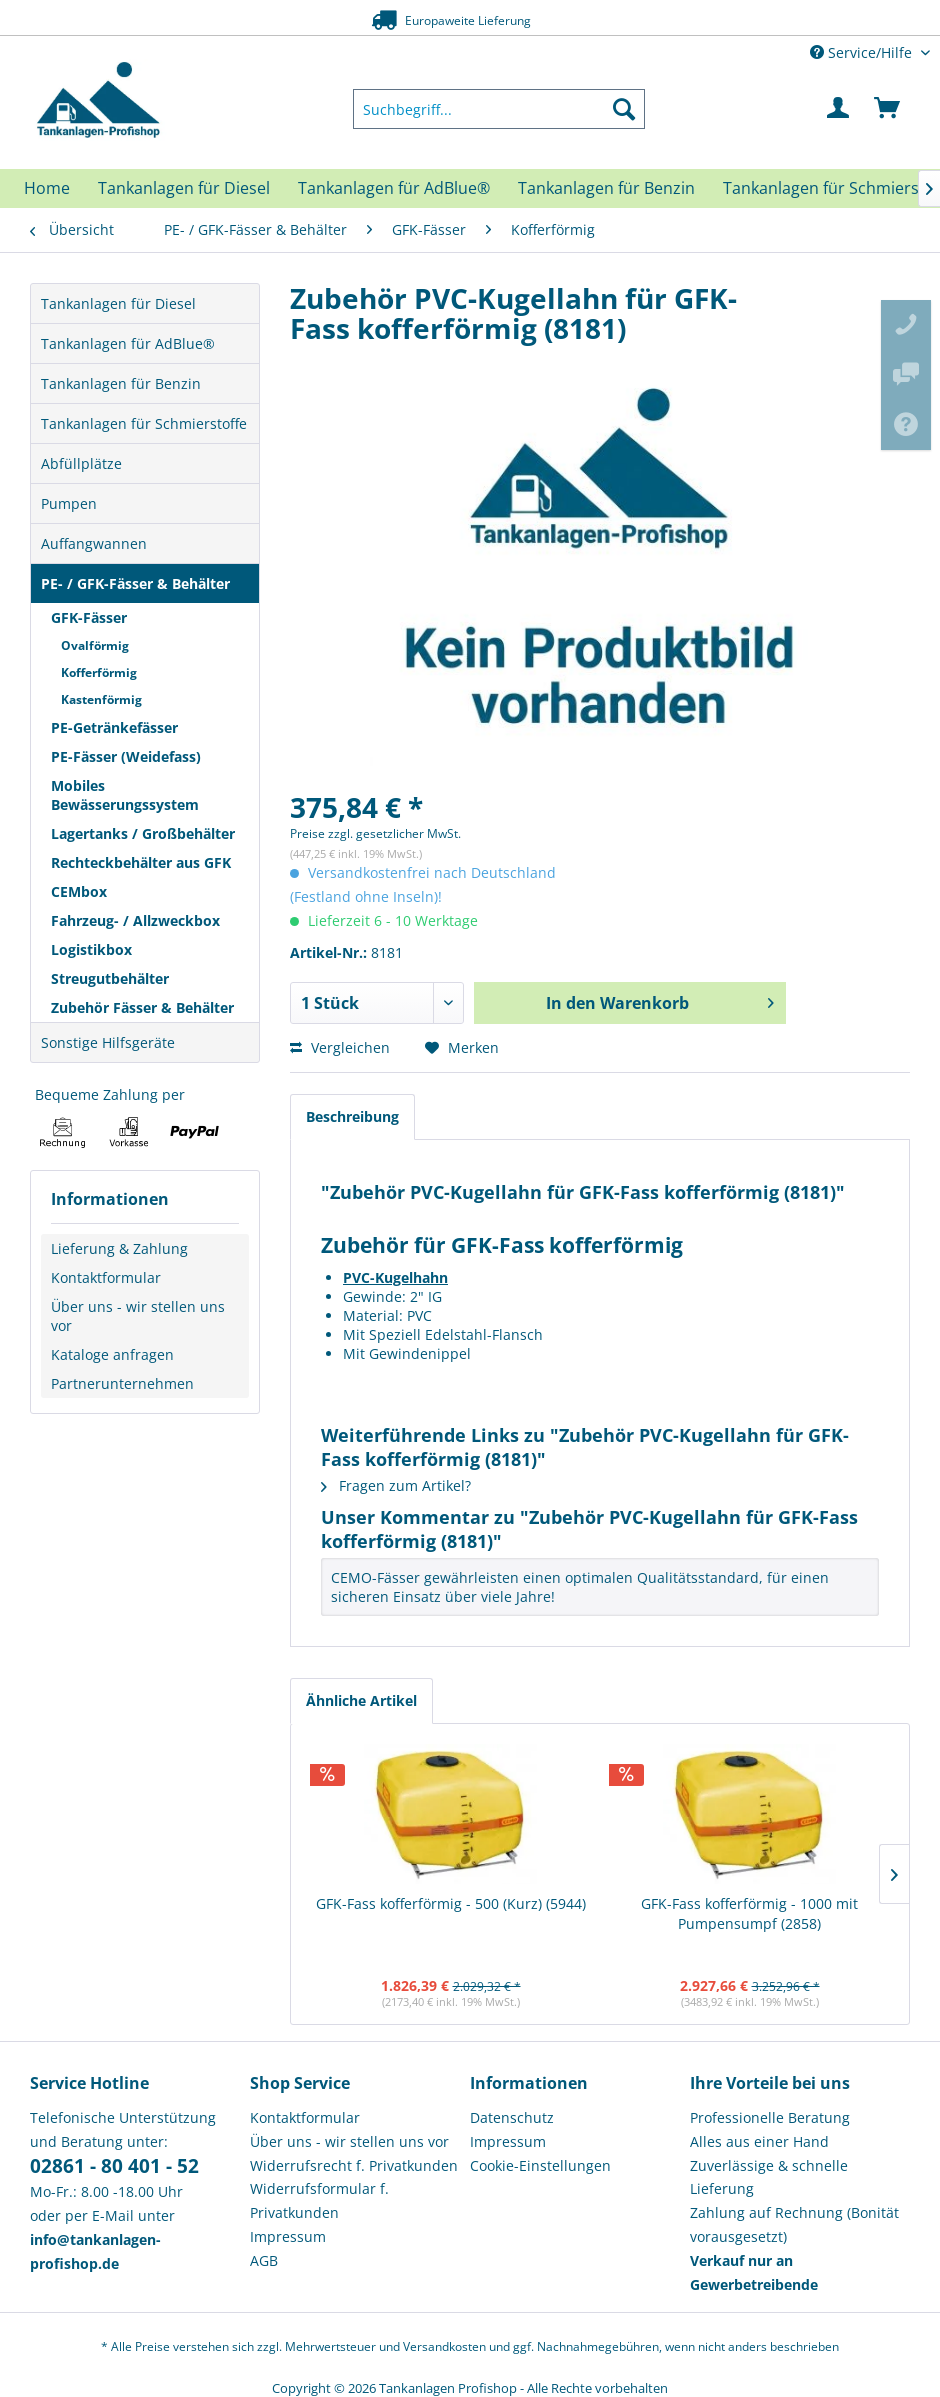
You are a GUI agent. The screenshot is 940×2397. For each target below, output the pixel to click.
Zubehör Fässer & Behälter (142, 1007)
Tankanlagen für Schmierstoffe (144, 423)
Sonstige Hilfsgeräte (108, 1042)
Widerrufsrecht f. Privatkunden (354, 2165)
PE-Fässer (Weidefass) (126, 756)
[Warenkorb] (888, 109)
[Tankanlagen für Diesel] (184, 188)
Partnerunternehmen (122, 1383)
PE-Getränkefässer (114, 727)
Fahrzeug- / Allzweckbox (135, 920)
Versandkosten (444, 2346)
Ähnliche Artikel (361, 1700)
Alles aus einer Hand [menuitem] (759, 2141)
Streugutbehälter (110, 978)
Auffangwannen (94, 543)
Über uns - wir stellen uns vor (138, 1316)
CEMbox (79, 891)
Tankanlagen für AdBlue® (128, 343)
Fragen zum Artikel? (396, 1485)
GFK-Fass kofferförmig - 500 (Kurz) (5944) (451, 1903)
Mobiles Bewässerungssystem (125, 795)
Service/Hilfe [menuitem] (863, 52)
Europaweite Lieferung (442, 19)
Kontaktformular (106, 1277)
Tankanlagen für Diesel (118, 303)
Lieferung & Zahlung (119, 1248)
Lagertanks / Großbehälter (143, 833)
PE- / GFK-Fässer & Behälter (135, 583)
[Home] (47, 188)
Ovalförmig (95, 645)
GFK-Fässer (89, 617)
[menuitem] (499, 109)
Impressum (288, 2236)
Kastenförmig (101, 699)
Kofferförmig (99, 672)
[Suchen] (624, 109)
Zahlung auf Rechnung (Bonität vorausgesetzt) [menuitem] (794, 2224)
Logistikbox (91, 949)
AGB (264, 2260)
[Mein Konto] (839, 109)
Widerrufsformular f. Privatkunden (319, 2200)
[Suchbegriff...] (499, 109)
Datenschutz (512, 2117)
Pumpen (69, 503)
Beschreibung (352, 1116)
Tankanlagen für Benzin (121, 383)
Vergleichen (340, 1047)
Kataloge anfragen (112, 1354)
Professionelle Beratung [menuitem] (770, 2117)
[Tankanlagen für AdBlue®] (394, 188)
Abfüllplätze (81, 463)
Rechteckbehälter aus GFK (141, 862)
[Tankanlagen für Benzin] (606, 188)
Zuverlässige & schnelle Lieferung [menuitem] (769, 2177)
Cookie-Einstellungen (540, 2165)
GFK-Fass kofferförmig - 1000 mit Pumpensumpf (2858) (749, 1913)
